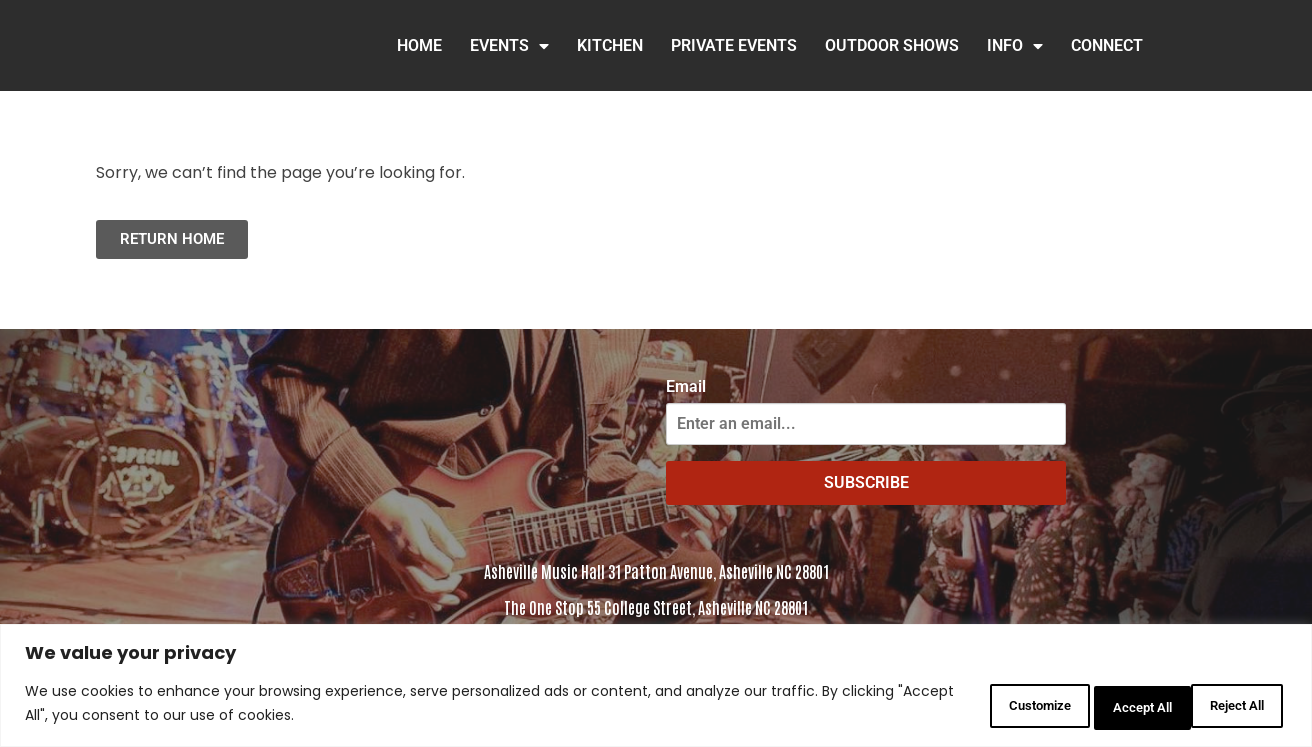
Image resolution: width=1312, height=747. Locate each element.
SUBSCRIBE (866, 482)
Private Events (734, 45)
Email (686, 387)
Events (509, 46)
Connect (1107, 45)
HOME (419, 45)
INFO (1015, 46)
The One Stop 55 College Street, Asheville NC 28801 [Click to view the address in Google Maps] (656, 607)
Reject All (1097, 706)
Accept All (1226, 706)
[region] (656, 687)
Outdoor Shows (892, 45)
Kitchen (610, 45)
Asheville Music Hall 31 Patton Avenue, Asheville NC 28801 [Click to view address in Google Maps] (656, 571)
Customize (967, 706)
